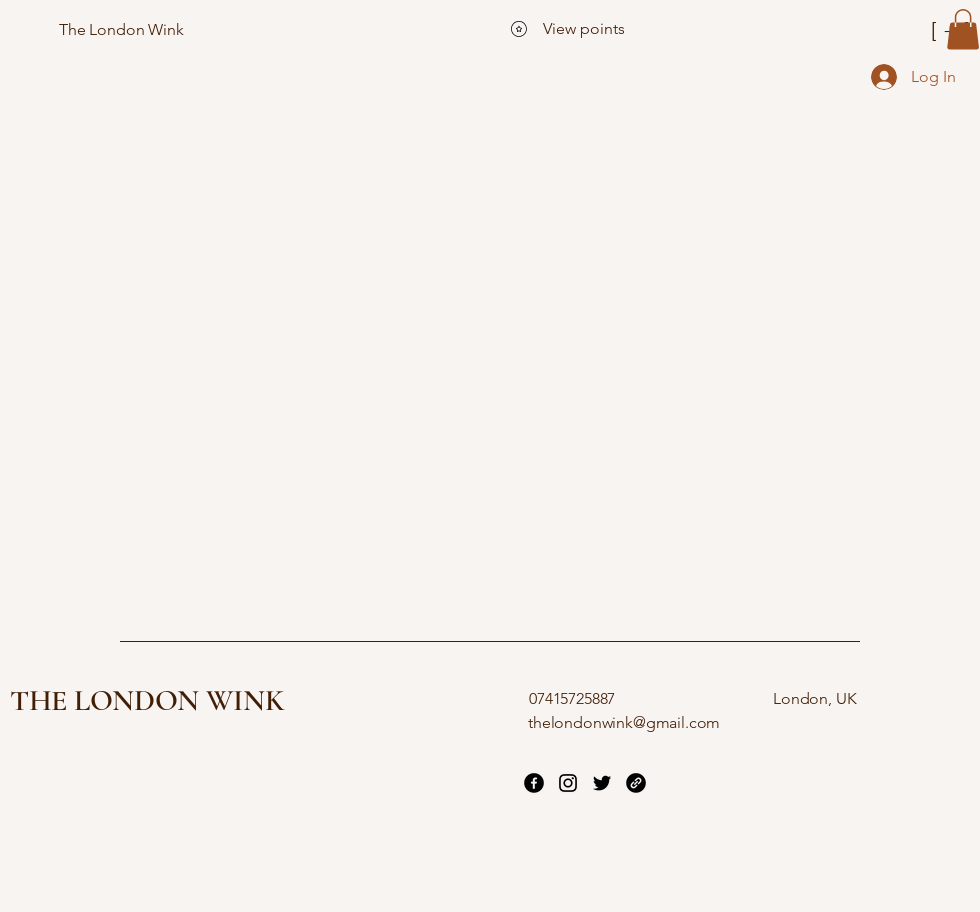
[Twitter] (602, 783)
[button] (963, 29)
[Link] (636, 783)
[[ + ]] (879, 30)
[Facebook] (534, 783)
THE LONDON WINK (147, 700)
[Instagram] (568, 783)
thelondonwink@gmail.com (624, 722)
